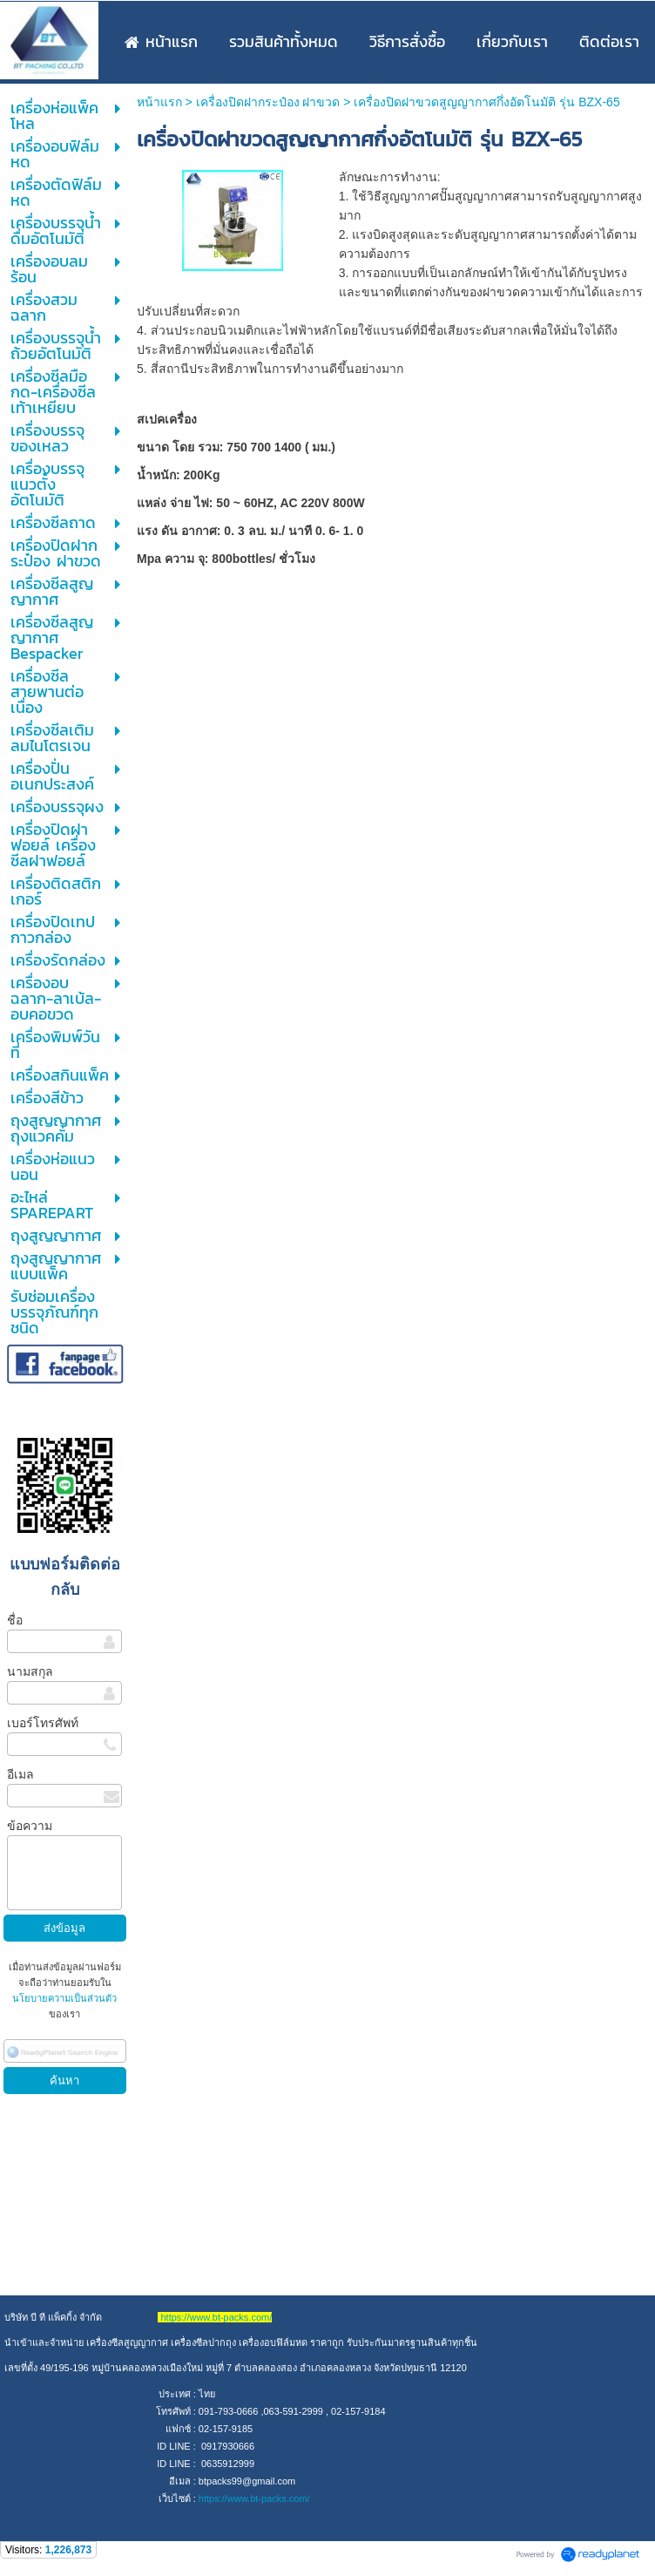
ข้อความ (29, 1826)
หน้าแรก (159, 102)
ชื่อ (15, 1620)
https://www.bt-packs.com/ (254, 2498)
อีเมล (20, 1774)
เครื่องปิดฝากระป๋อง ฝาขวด (268, 102)
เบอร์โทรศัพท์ (42, 1723)
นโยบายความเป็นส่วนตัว (64, 1998)
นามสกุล (30, 1671)
